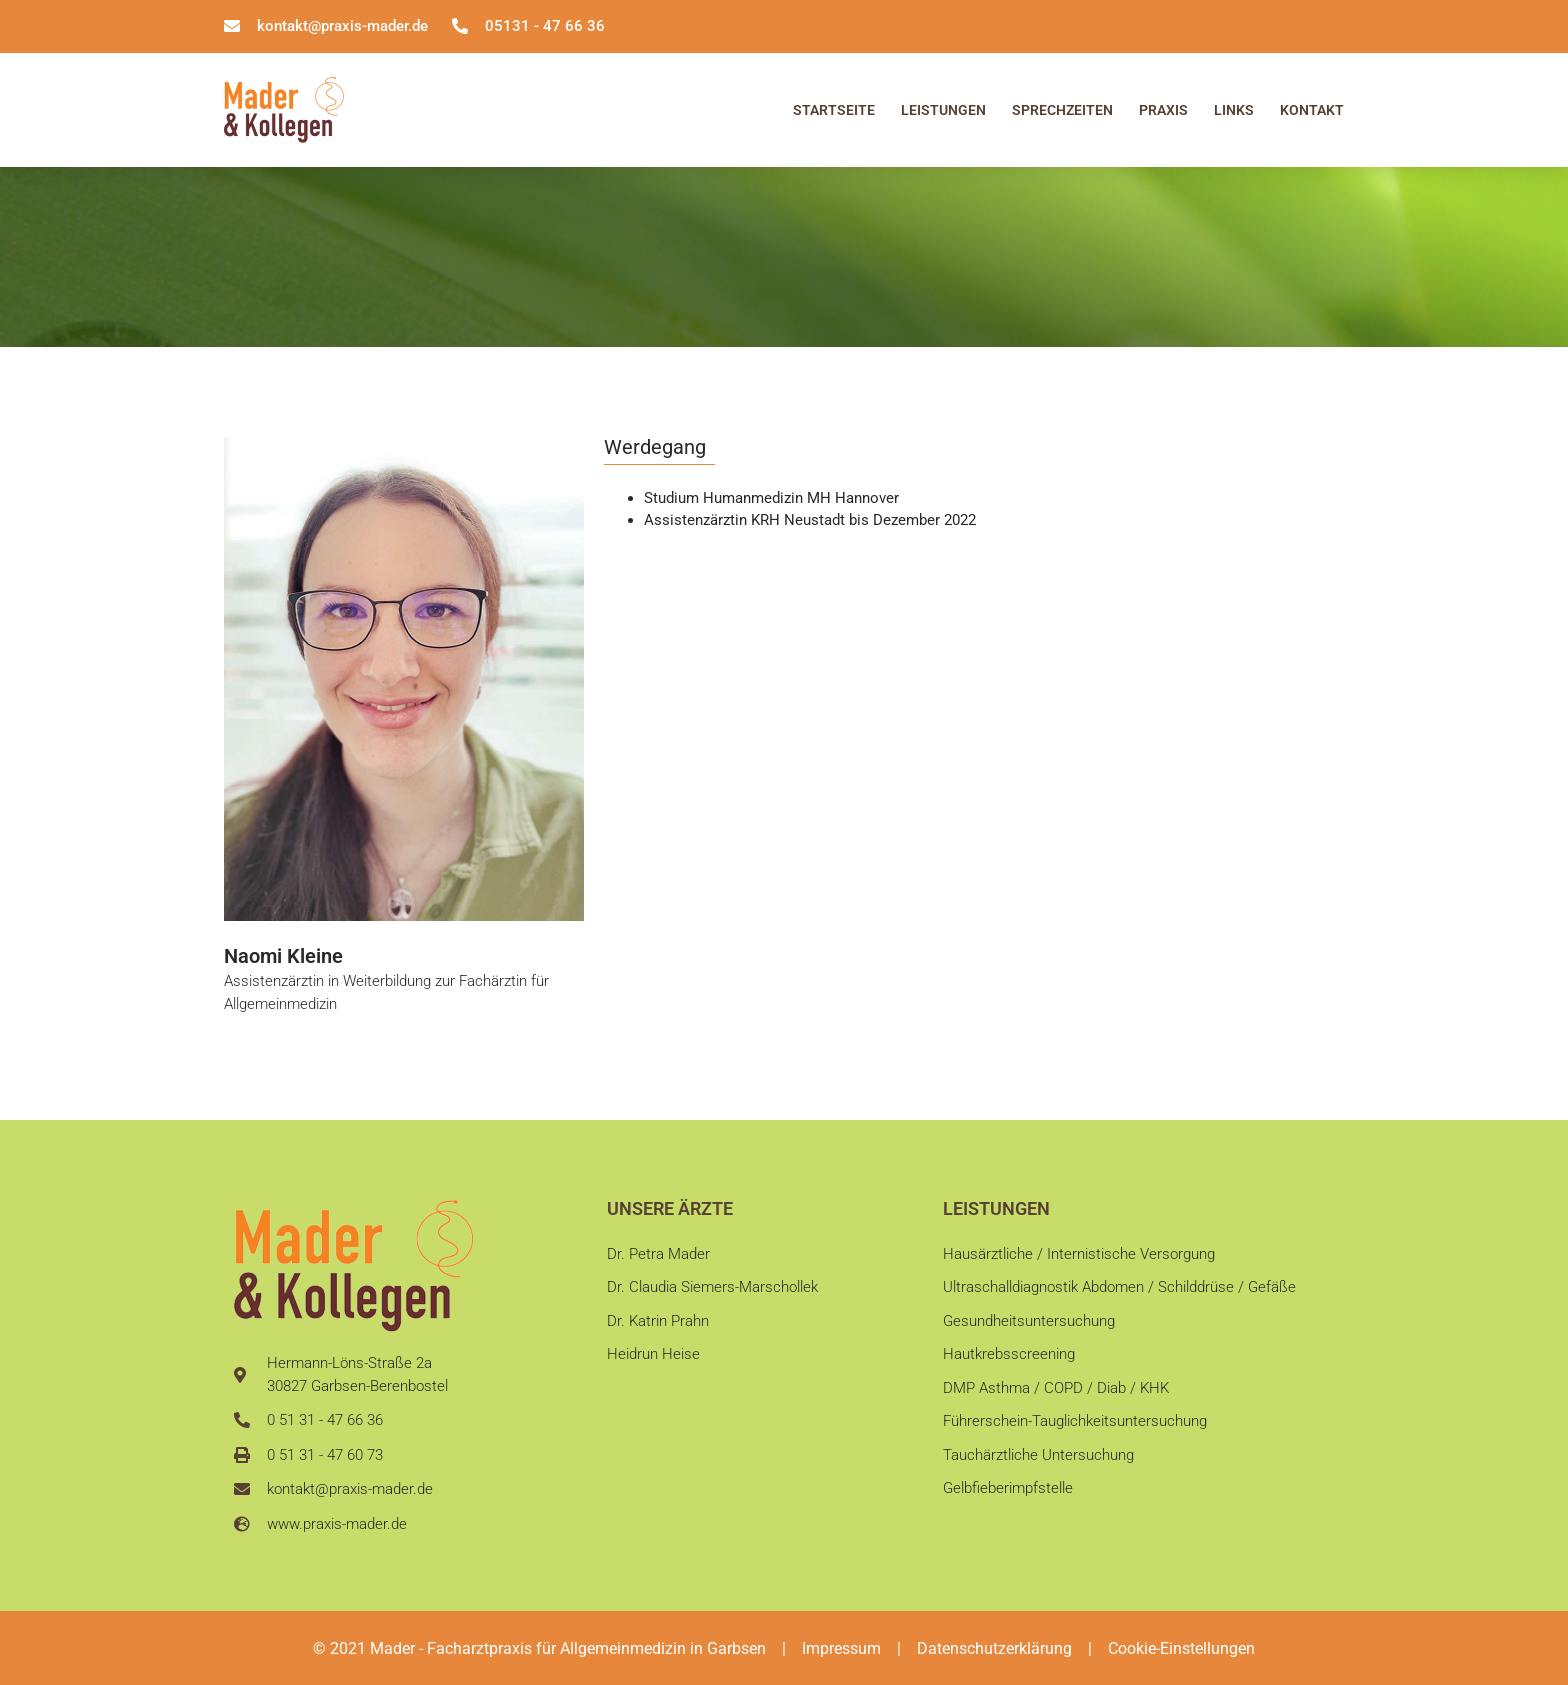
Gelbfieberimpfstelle (1008, 1488)
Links (1234, 110)
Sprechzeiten (1062, 110)
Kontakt (1312, 110)
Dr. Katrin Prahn (658, 1321)
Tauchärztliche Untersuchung (1038, 1455)
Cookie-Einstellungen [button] (1181, 1648)
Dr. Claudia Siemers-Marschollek (712, 1287)
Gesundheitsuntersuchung (1029, 1321)
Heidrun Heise (653, 1354)
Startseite (834, 110)
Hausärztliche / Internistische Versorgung (1079, 1254)
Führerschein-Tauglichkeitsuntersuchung (1075, 1421)
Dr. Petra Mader (658, 1254)
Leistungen (943, 110)
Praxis (1163, 110)
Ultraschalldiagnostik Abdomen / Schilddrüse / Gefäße (1119, 1287)
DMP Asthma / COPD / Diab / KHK (1056, 1388)
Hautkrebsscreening (1009, 1354)
